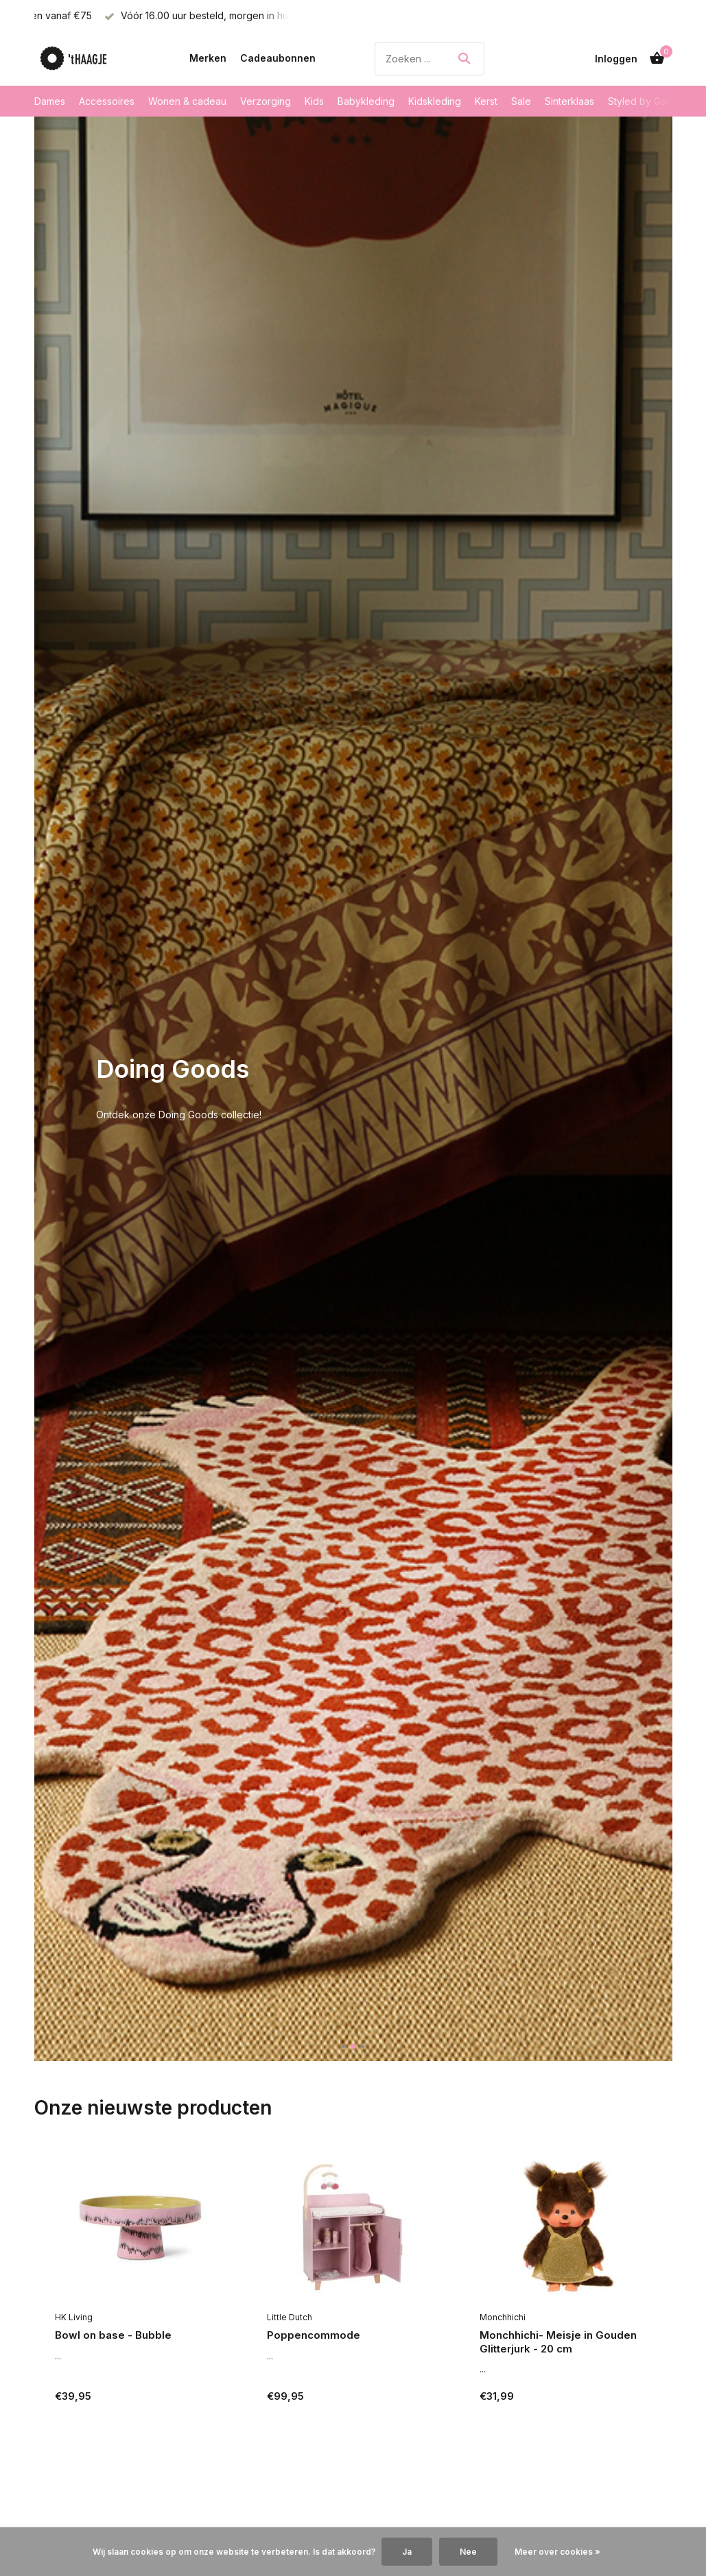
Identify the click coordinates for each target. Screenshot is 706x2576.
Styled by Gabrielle (651, 101)
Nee (468, 2552)
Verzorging (265, 101)
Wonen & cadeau (187, 101)
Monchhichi (503, 2317)
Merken (207, 58)
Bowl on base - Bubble (113, 2335)
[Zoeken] (429, 58)
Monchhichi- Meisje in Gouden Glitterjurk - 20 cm (558, 2341)
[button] (343, 2046)
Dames (49, 101)
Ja (407, 2552)
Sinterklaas (569, 101)
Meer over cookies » (557, 2552)
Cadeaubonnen (278, 58)
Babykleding (366, 101)
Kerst (486, 101)
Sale (521, 101)
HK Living (74, 2317)
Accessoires (106, 101)
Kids (314, 101)
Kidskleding (434, 101)
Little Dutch (289, 2317)
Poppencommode (313, 2335)
